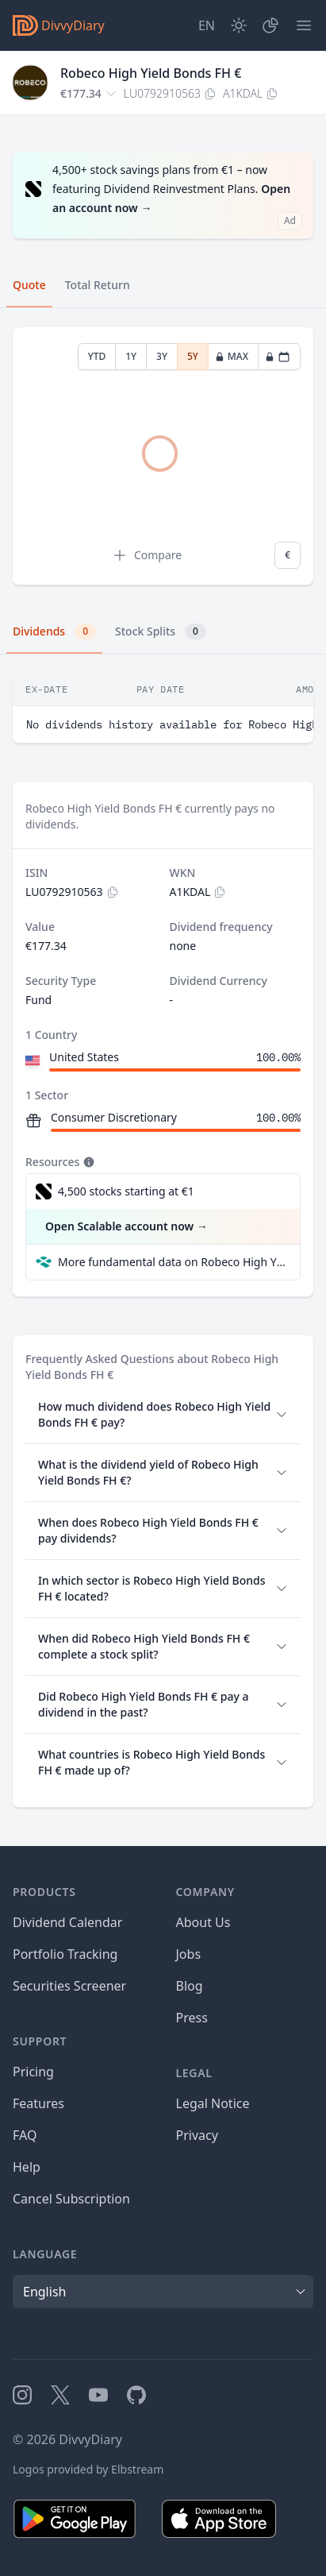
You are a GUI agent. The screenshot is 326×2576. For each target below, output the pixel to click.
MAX (231, 356)
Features (38, 2103)
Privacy (197, 2135)
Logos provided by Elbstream (88, 2469)
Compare (147, 555)
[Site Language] (206, 25)
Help (26, 2167)
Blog (189, 1986)
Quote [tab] (29, 284)
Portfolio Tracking (65, 1954)
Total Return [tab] (97, 284)
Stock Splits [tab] (160, 631)
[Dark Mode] (238, 25)
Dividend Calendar (67, 1922)
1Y (130, 356)
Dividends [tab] (54, 631)
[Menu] (304, 25)
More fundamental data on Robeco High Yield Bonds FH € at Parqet (172, 1261)
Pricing (33, 2071)
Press (192, 2017)
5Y (192, 356)
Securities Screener (69, 1986)
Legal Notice (213, 2103)
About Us (203, 1922)
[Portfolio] (270, 25)
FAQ (24, 2135)
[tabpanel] (163, 456)
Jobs (188, 1954)
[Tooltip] (87, 1162)
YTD (97, 356)
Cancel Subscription (71, 2198)
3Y (161, 356)
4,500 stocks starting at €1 (126, 1191)
